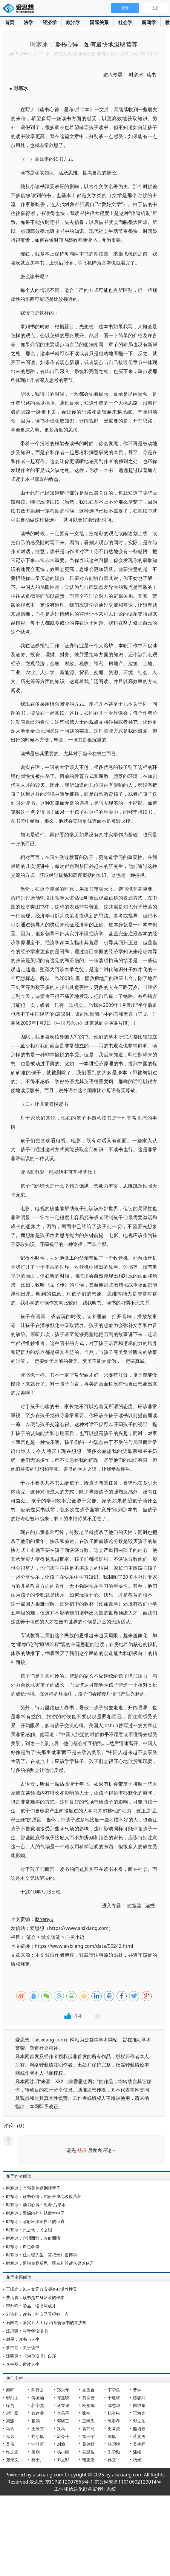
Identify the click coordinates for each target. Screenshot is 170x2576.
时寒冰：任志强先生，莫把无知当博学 (41, 2255)
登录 (82, 2150)
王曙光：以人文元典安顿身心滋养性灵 (41, 2289)
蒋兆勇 (139, 2436)
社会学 (125, 22)
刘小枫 (37, 2436)
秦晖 (10, 2390)
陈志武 (139, 2397)
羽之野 (63, 2459)
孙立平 (114, 2459)
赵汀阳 (12, 2413)
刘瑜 (61, 2444)
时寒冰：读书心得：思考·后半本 (36, 2204)
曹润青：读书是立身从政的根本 (35, 2297)
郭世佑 (139, 2421)
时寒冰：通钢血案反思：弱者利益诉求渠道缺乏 (50, 2263)
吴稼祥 (139, 2444)
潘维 (137, 2452)
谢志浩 (88, 2459)
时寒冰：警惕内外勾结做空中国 (35, 2213)
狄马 (61, 2428)
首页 (9, 22)
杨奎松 (114, 2413)
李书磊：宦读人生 (22, 2364)
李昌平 (63, 2413)
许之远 (12, 2452)
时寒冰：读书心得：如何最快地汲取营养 (43, 2196)
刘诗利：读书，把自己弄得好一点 (37, 2314)
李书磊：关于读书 (22, 2347)
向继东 (139, 2405)
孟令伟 (63, 2436)
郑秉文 (12, 2459)
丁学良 (114, 2390)
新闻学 (149, 22)
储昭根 (114, 2444)
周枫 (112, 2436)
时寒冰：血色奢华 (22, 2246)
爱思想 (20, 9)
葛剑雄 (88, 2444)
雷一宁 (88, 2436)
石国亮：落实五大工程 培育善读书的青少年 (46, 2322)
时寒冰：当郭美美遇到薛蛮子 (33, 2188)
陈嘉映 (63, 2397)
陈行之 (37, 2390)
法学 (28, 22)
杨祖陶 (88, 2405)
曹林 (137, 2390)
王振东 (37, 2428)
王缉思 (88, 2421)
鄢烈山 (12, 2397)
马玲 (10, 2428)
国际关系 (99, 22)
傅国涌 (37, 2397)
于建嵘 (114, 2397)
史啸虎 (114, 2428)
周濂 (10, 2421)
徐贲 (10, 2405)
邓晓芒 (63, 2421)
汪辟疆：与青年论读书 (27, 2331)
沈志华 (114, 2405)
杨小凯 (63, 2452)
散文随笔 (50, 1937)
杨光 (137, 2459)
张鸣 (86, 2413)
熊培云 (139, 2428)
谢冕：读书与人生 (22, 2339)
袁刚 (35, 2452)
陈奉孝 (114, 2421)
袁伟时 (88, 2428)
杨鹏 (35, 2421)
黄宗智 (88, 2397)
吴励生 (88, 2452)
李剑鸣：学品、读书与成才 (31, 2306)
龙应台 (88, 2390)
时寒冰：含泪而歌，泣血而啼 (33, 2238)
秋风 (10, 2436)
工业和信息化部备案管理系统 (85, 2489)
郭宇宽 (37, 2405)
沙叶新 (37, 2444)
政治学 (73, 22)
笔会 (31, 1937)
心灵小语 (75, 1937)
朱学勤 (114, 2452)
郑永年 (63, 2390)
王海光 (139, 2413)
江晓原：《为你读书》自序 (31, 2356)
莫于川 (37, 2459)
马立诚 (63, 2405)
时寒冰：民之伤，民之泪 (29, 2230)
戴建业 (37, 2413)
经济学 (49, 22)
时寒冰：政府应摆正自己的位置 (35, 2221)
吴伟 (10, 2444)
